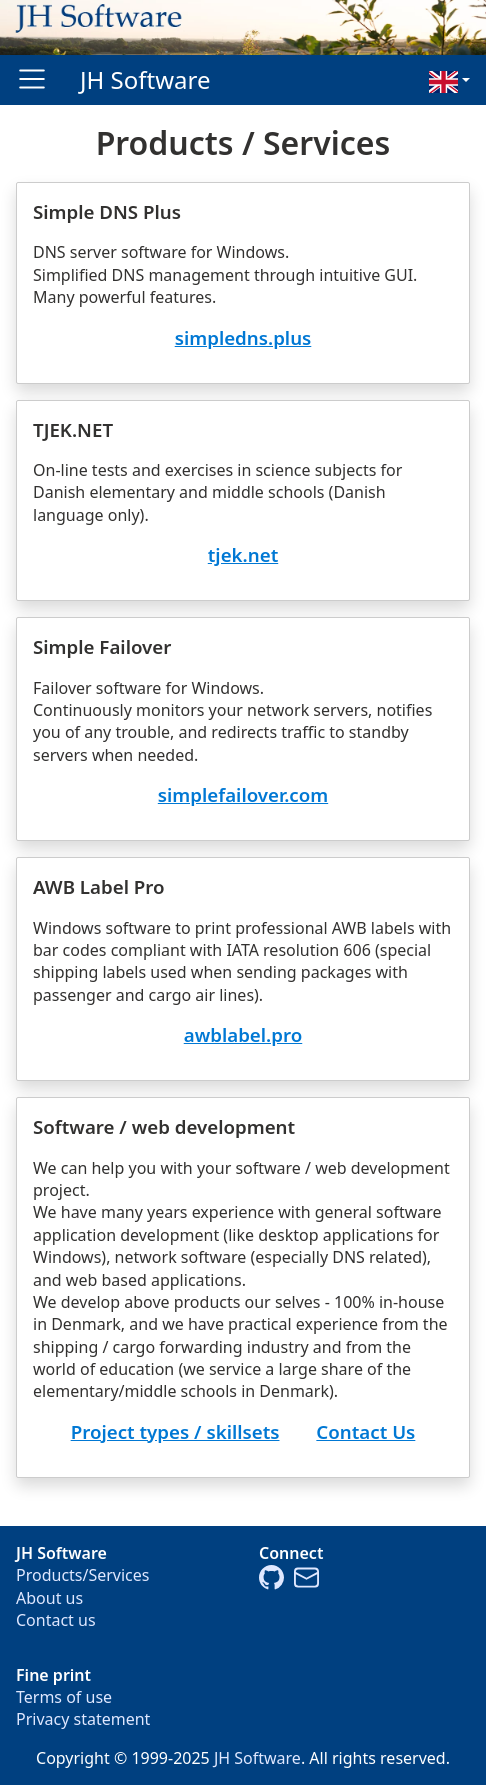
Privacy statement (83, 1719)
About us (49, 1598)
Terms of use (64, 1697)
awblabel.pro (243, 1034)
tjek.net (243, 554)
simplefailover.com (243, 794)
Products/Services (83, 1575)
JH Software (145, 79)
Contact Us (365, 1431)
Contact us (56, 1620)
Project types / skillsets (175, 1431)
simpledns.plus (243, 337)
